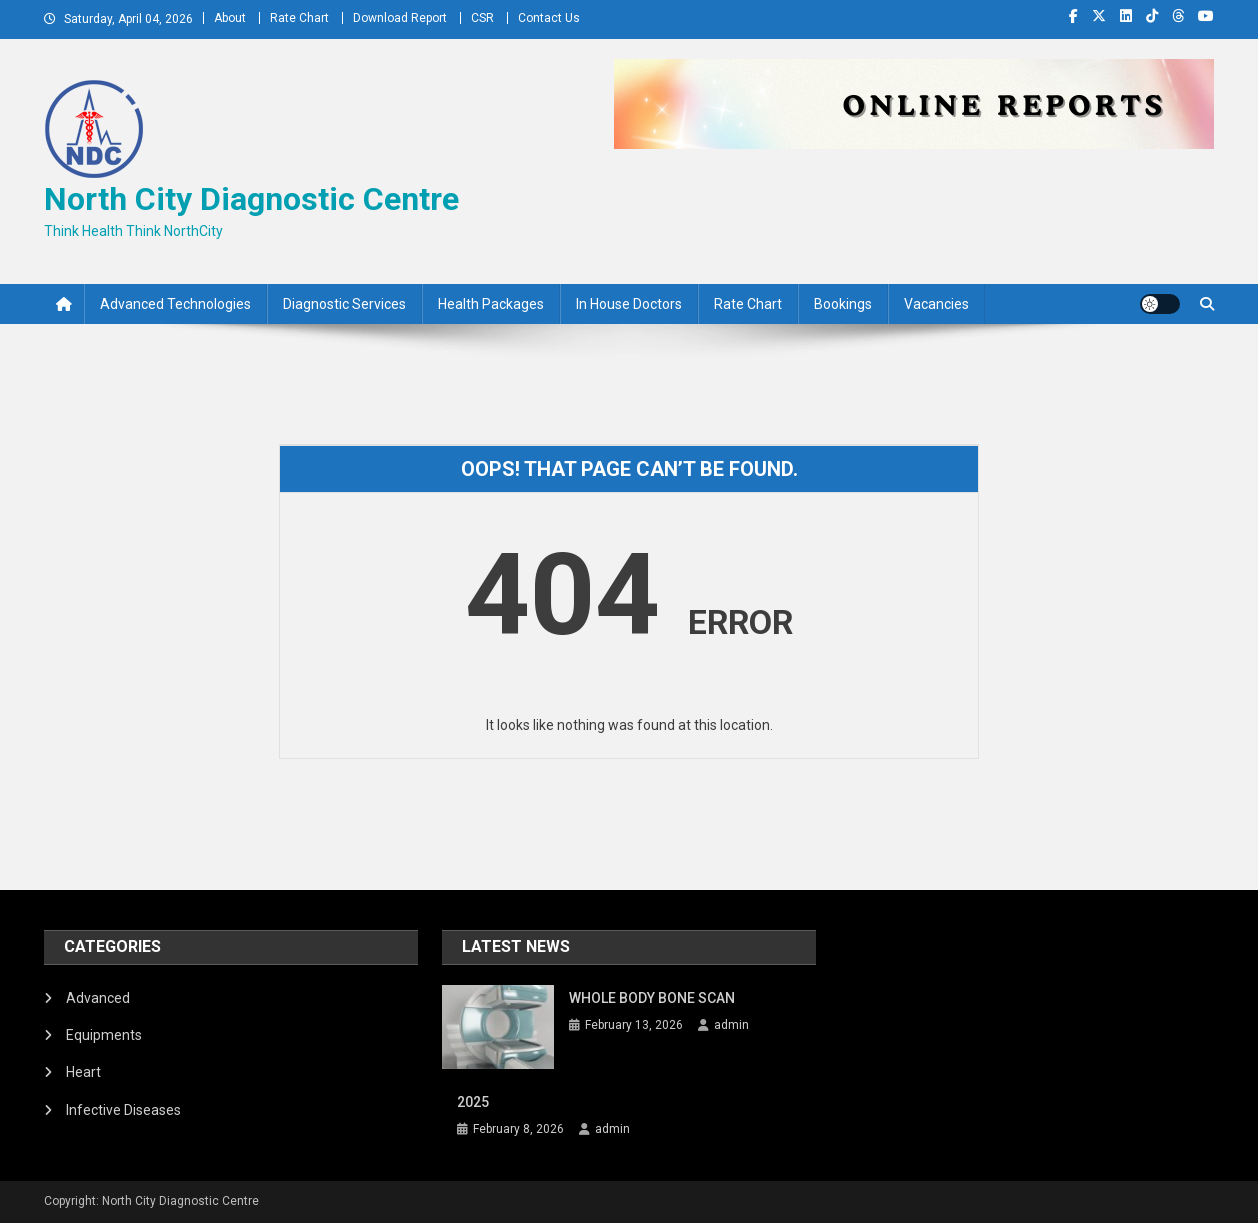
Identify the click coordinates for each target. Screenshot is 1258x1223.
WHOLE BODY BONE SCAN (652, 998)
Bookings (843, 304)
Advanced (98, 998)
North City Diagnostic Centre (251, 199)
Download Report (400, 18)
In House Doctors (629, 304)
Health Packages (491, 304)
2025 (473, 1102)
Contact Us (549, 18)
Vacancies (936, 304)
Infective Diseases (123, 1110)
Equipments (104, 1035)
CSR (482, 18)
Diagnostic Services (344, 304)
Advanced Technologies (175, 304)
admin (731, 1025)
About (230, 18)
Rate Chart (299, 18)
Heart (83, 1072)
